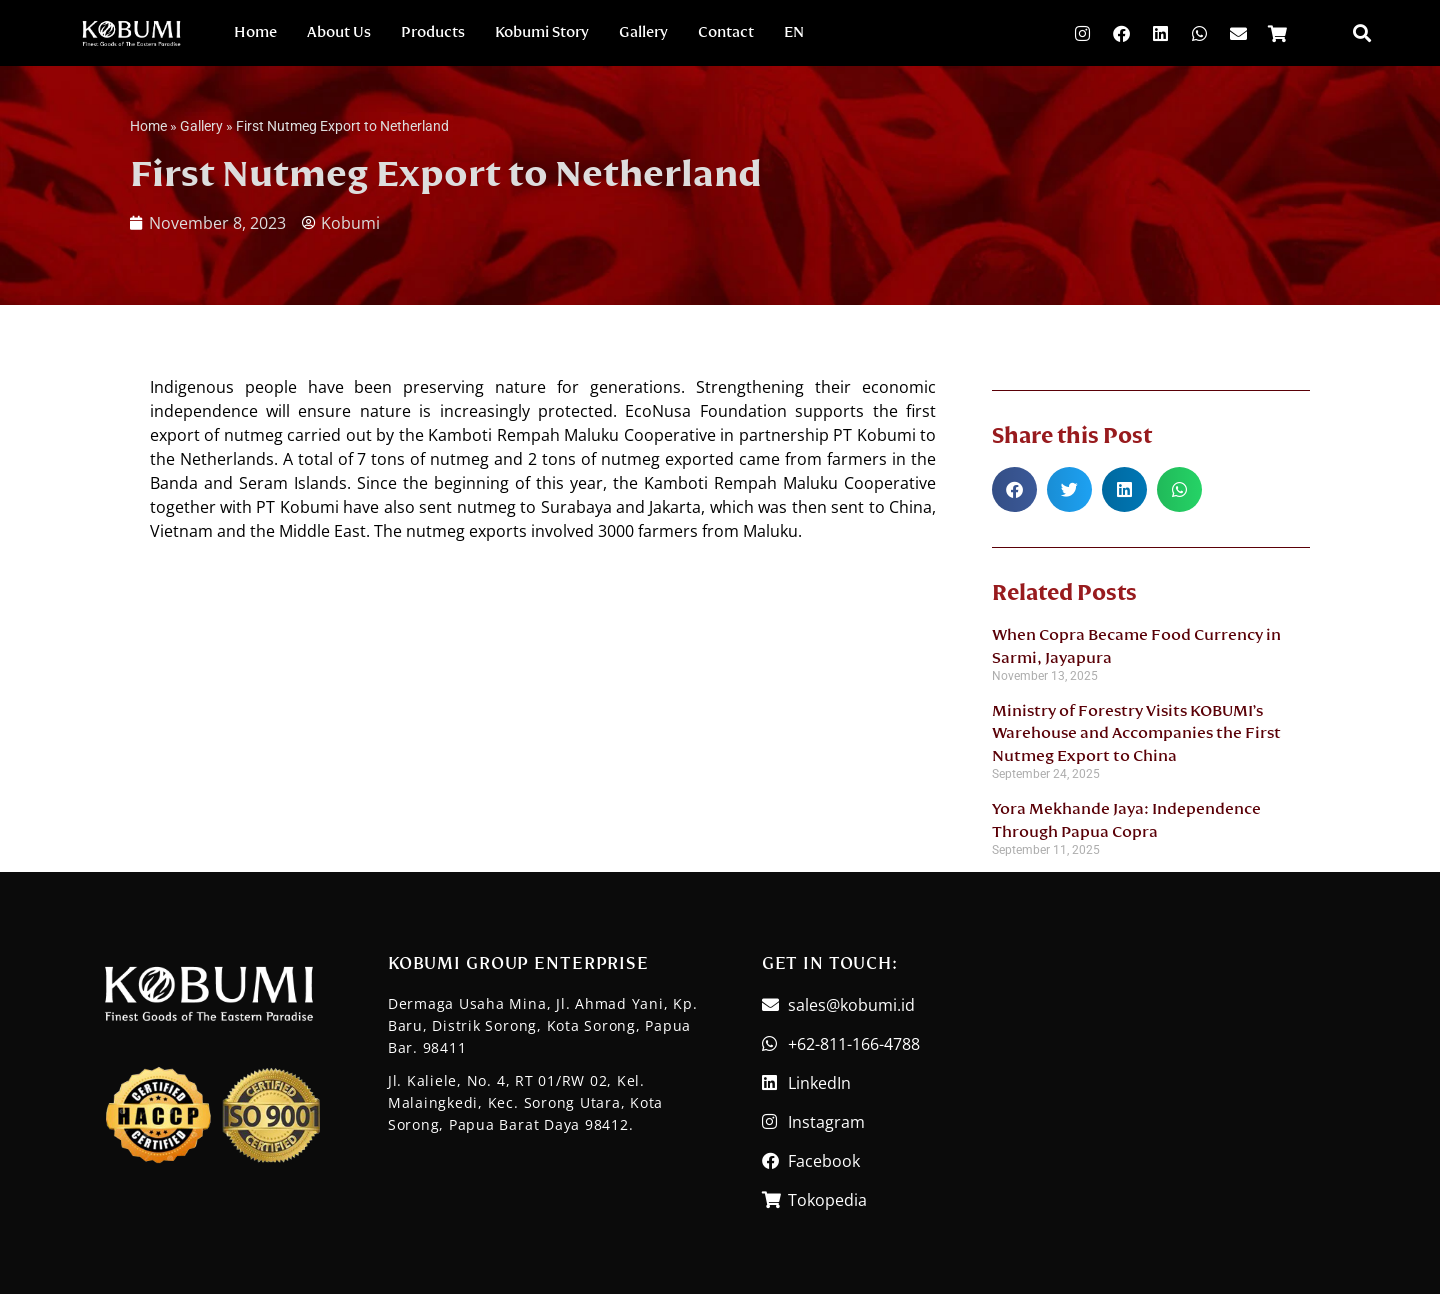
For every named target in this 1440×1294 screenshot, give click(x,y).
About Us (339, 32)
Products (433, 32)
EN (794, 32)
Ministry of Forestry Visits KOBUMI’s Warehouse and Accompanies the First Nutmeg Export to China (1136, 733)
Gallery (643, 32)
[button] (1361, 33)
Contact (726, 32)
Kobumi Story (542, 32)
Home (255, 32)
